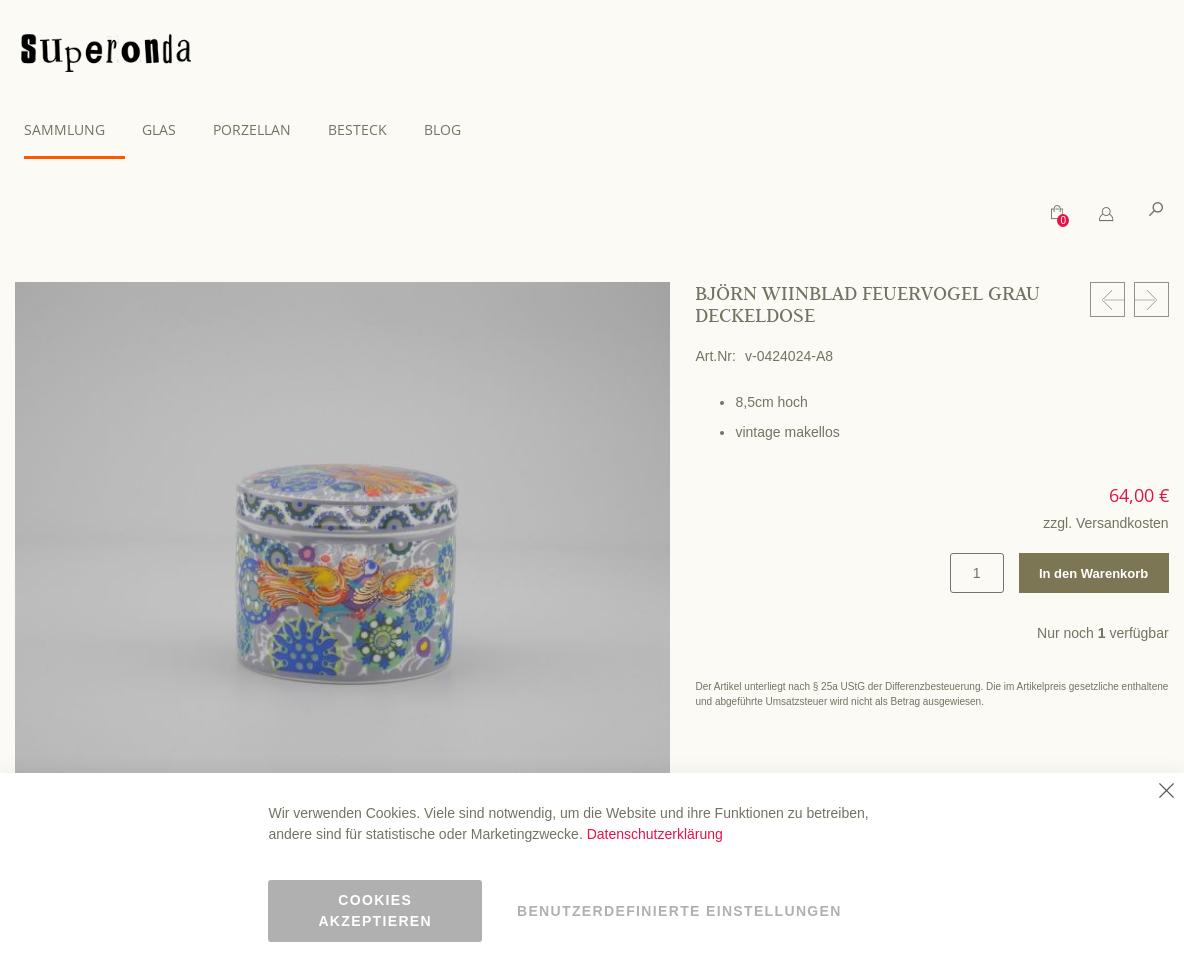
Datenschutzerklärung (655, 834)
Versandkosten (1122, 522)
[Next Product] (1151, 298)
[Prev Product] (1107, 298)
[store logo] (106, 56)
